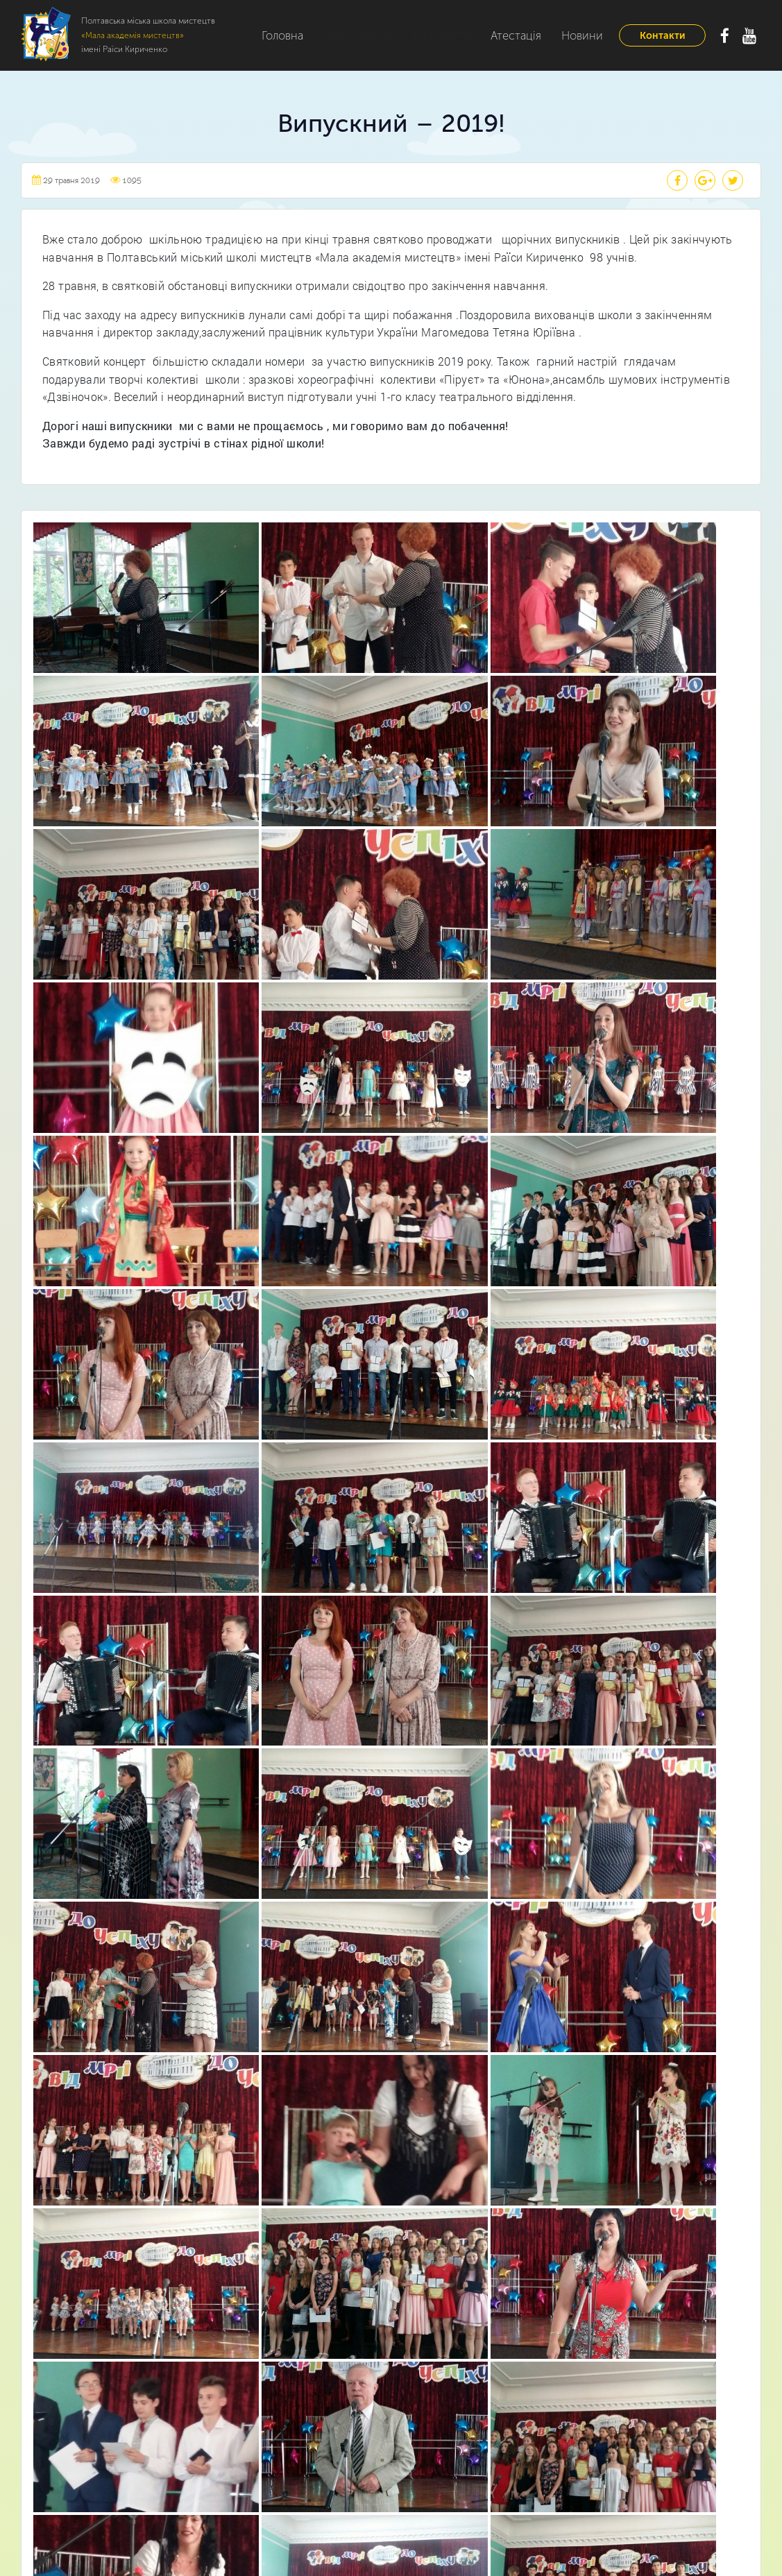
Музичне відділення (286, 2359)
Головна (269, 34)
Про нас (136, 2385)
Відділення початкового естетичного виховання (352, 2465)
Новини (543, 34)
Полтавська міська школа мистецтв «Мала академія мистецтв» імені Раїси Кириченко (386, 2545)
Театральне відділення (292, 2412)
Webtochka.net (687, 2549)
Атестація (478, 34)
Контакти (662, 36)
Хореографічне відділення (301, 2385)
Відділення (141, 2412)
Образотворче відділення (300, 2438)
